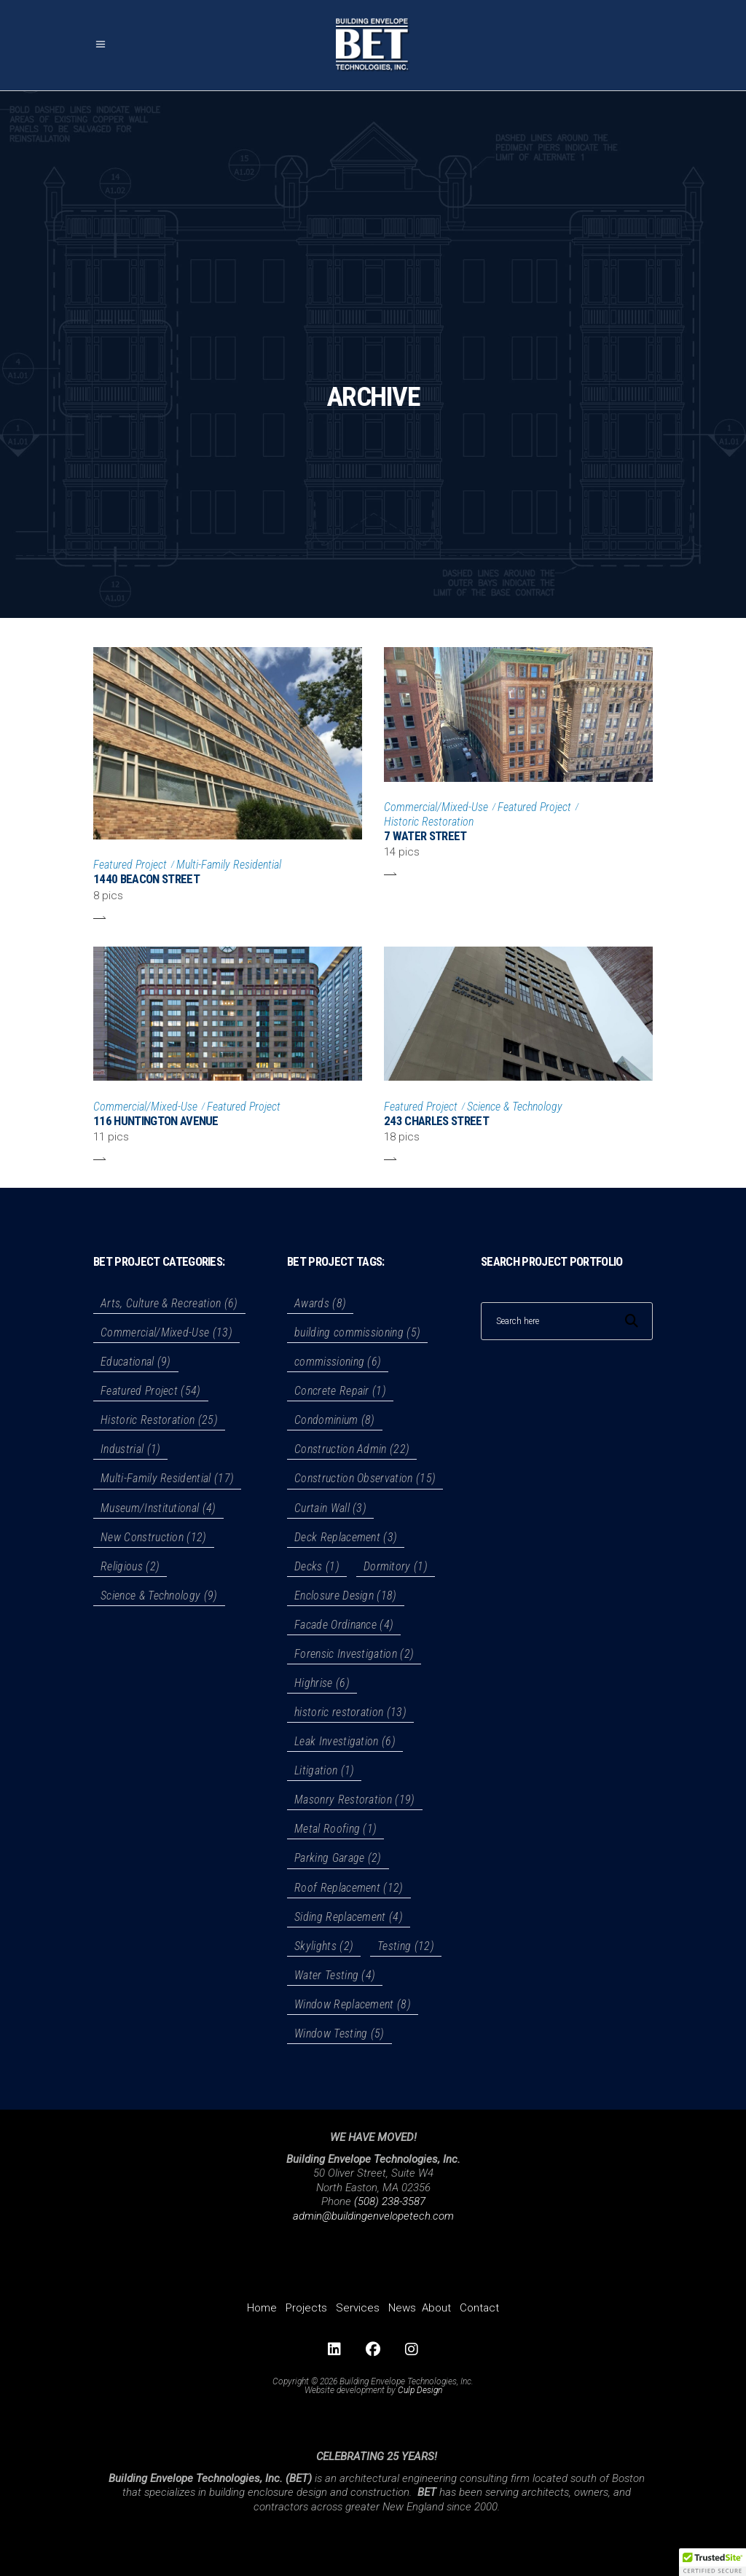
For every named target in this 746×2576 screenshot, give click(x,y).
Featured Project (130, 865)
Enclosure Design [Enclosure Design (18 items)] (345, 1595)
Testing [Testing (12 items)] (405, 1946)
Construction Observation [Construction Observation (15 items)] (365, 1478)
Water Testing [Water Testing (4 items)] (334, 1975)
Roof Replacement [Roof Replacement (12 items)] (349, 1888)
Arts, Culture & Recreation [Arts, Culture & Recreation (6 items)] (169, 1303)
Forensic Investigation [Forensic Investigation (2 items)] (354, 1654)
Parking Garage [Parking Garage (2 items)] (338, 1858)
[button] (712, 2562)
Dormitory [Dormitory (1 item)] (396, 1566)
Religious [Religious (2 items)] (130, 1566)
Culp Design (420, 2390)
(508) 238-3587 (389, 2201)
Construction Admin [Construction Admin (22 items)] (351, 1449)
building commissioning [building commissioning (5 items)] (357, 1332)
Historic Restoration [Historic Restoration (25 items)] (159, 1420)
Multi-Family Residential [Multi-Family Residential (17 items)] (167, 1478)
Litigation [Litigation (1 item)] (324, 1770)
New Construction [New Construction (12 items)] (154, 1537)
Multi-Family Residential (228, 865)
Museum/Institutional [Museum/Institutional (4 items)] (158, 1508)
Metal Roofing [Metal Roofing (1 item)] (335, 1829)
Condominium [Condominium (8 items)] (334, 1420)
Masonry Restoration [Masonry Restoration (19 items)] (354, 1799)
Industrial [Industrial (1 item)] (130, 1449)
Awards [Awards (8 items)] (320, 1303)
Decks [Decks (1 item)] (316, 1566)
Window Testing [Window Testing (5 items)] (339, 2033)
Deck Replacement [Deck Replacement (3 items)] (345, 1537)
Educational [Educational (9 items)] (136, 1362)
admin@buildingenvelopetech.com (373, 2216)
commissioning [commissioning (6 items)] (337, 1362)
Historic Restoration (429, 822)
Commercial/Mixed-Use (436, 807)
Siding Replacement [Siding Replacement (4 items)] (348, 1917)
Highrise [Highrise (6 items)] (322, 1683)
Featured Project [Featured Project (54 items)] (151, 1391)
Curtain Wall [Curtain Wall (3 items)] (330, 1508)
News (402, 2307)
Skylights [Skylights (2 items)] (323, 1946)
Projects (306, 2307)
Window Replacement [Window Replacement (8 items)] (352, 2004)
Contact (479, 2307)
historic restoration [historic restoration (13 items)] (350, 1712)
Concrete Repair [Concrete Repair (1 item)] (340, 1391)
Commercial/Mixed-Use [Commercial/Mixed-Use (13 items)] (166, 1332)
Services (358, 2307)
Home (262, 2307)
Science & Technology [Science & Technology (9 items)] (159, 1595)
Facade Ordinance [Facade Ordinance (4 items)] (343, 1625)
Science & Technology (514, 1106)
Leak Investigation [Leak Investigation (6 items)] (345, 1741)
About (436, 2307)
